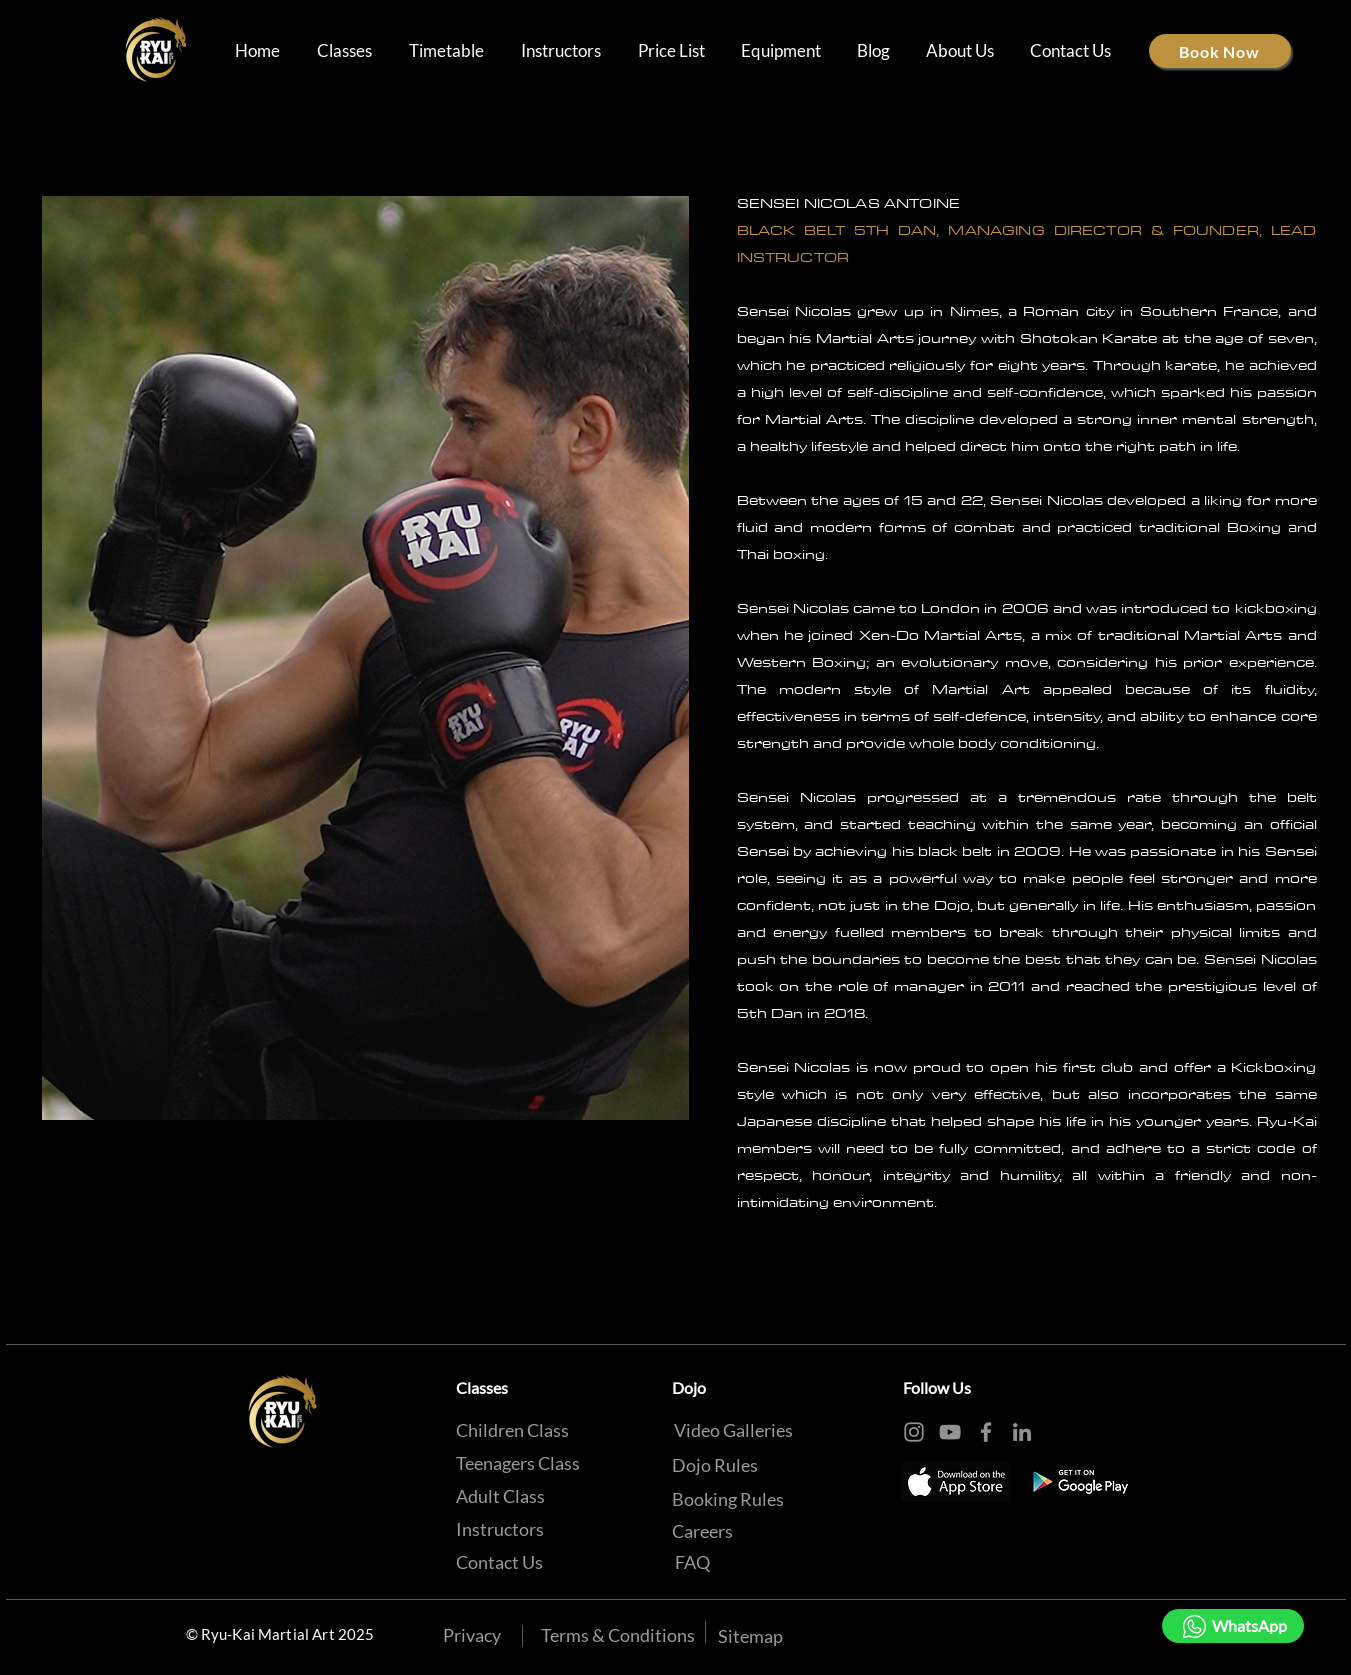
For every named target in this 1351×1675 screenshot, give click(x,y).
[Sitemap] (750, 1636)
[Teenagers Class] (518, 1463)
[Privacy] (472, 1635)
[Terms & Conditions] (618, 1635)
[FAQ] (692, 1562)
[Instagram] (914, 1432)
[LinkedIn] (1022, 1432)
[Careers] (702, 1531)
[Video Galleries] (734, 1430)
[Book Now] (1220, 51)
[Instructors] (500, 1529)
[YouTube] (950, 1432)
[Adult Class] (500, 1496)
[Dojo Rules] (715, 1465)
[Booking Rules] (728, 1499)
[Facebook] (986, 1432)
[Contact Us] (499, 1562)
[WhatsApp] (1233, 1626)
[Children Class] (512, 1430)
